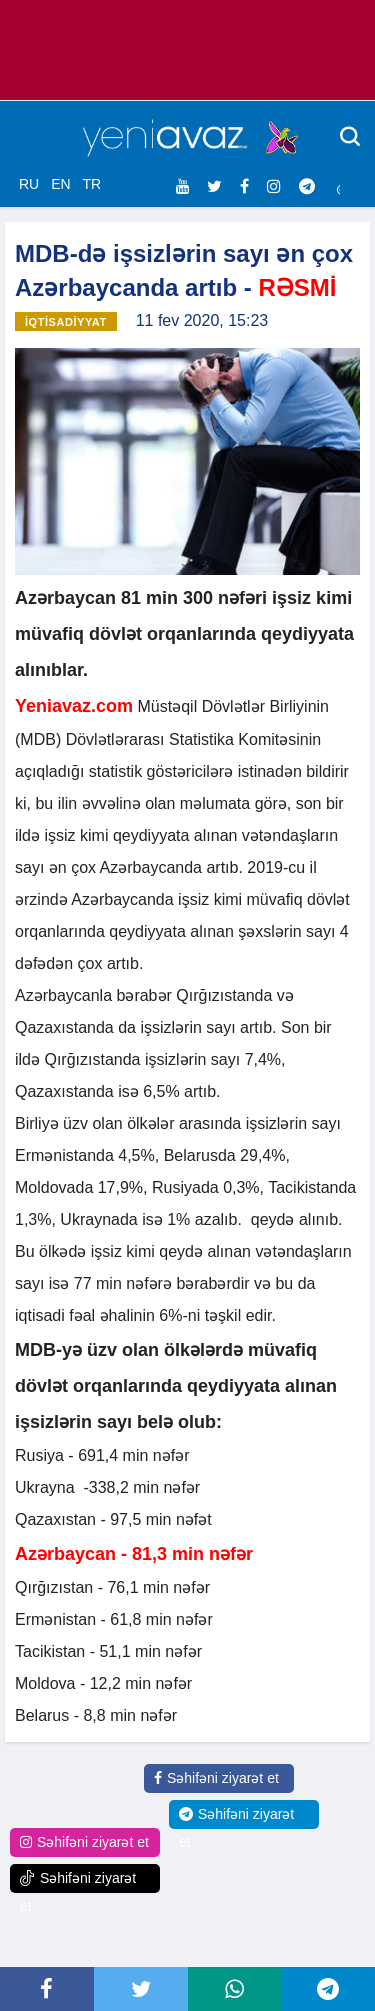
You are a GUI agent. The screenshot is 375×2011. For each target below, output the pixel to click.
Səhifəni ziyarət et (216, 1778)
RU (29, 184)
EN (60, 184)
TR (91, 184)
